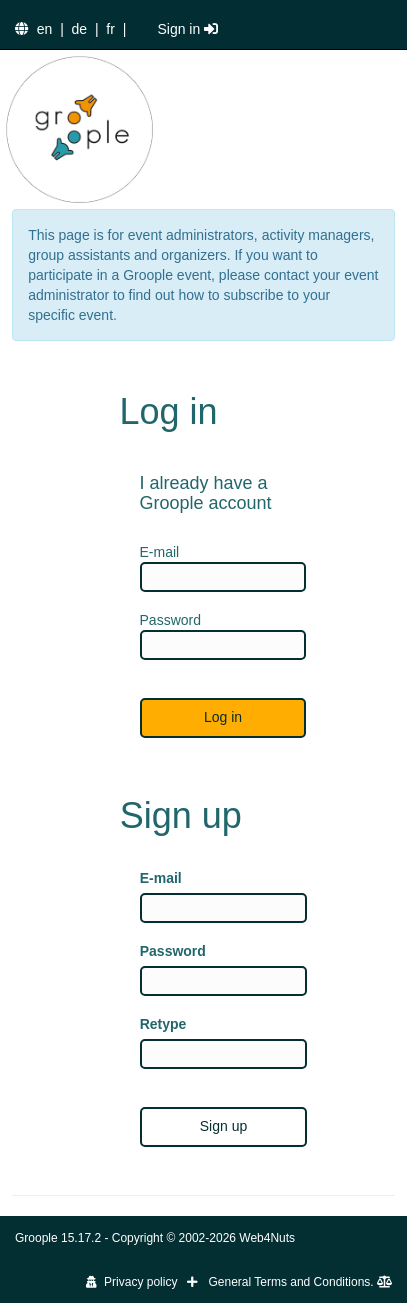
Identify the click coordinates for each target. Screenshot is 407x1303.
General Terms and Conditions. (300, 1282)
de (80, 29)
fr (110, 29)
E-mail (161, 878)
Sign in (187, 29)
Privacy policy (131, 1282)
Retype (163, 1024)
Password (173, 951)
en (45, 29)
